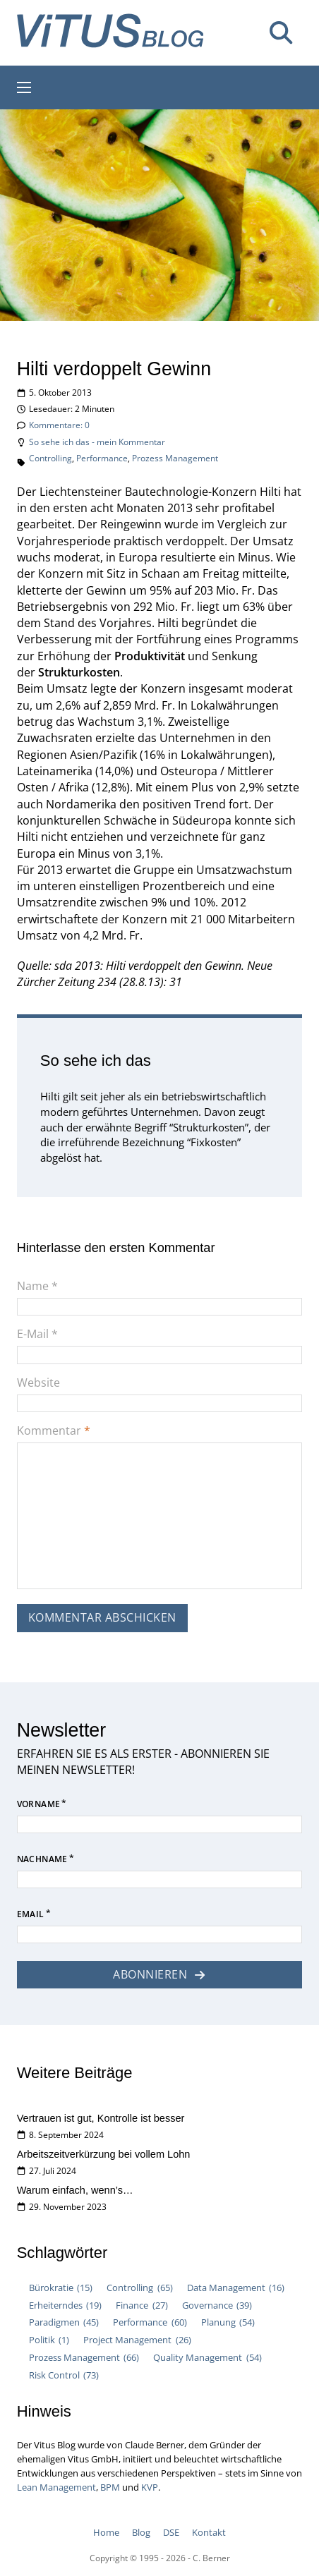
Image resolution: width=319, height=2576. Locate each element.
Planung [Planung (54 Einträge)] (228, 2322)
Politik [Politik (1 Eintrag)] (49, 2340)
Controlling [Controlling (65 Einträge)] (139, 2288)
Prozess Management (175, 458)
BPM (110, 2487)
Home (106, 2532)
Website (38, 1382)
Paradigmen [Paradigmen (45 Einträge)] (64, 2322)
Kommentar (53, 1430)
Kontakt (209, 2532)
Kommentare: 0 (59, 425)
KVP (149, 2487)
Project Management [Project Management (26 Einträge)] (137, 2340)
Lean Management (56, 2487)
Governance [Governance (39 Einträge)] (217, 2305)
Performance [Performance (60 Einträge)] (149, 2322)
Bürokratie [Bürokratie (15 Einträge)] (60, 2288)
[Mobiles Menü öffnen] (24, 87)
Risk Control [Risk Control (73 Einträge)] (64, 2375)
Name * (37, 1286)
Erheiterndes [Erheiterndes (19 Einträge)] (65, 2305)
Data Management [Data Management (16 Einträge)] (235, 2288)
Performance (102, 458)
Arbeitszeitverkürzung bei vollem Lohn (104, 2154)
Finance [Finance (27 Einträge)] (141, 2305)
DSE (171, 2532)
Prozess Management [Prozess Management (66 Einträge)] (84, 2358)
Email (30, 1915)
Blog (141, 2532)
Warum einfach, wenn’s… (75, 2190)
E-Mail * (37, 1334)
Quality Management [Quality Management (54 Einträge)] (207, 2358)
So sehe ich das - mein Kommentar (97, 442)
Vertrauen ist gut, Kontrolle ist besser (101, 2118)
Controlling (50, 458)
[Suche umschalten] (281, 33)
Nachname (42, 1860)
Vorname (39, 1805)
